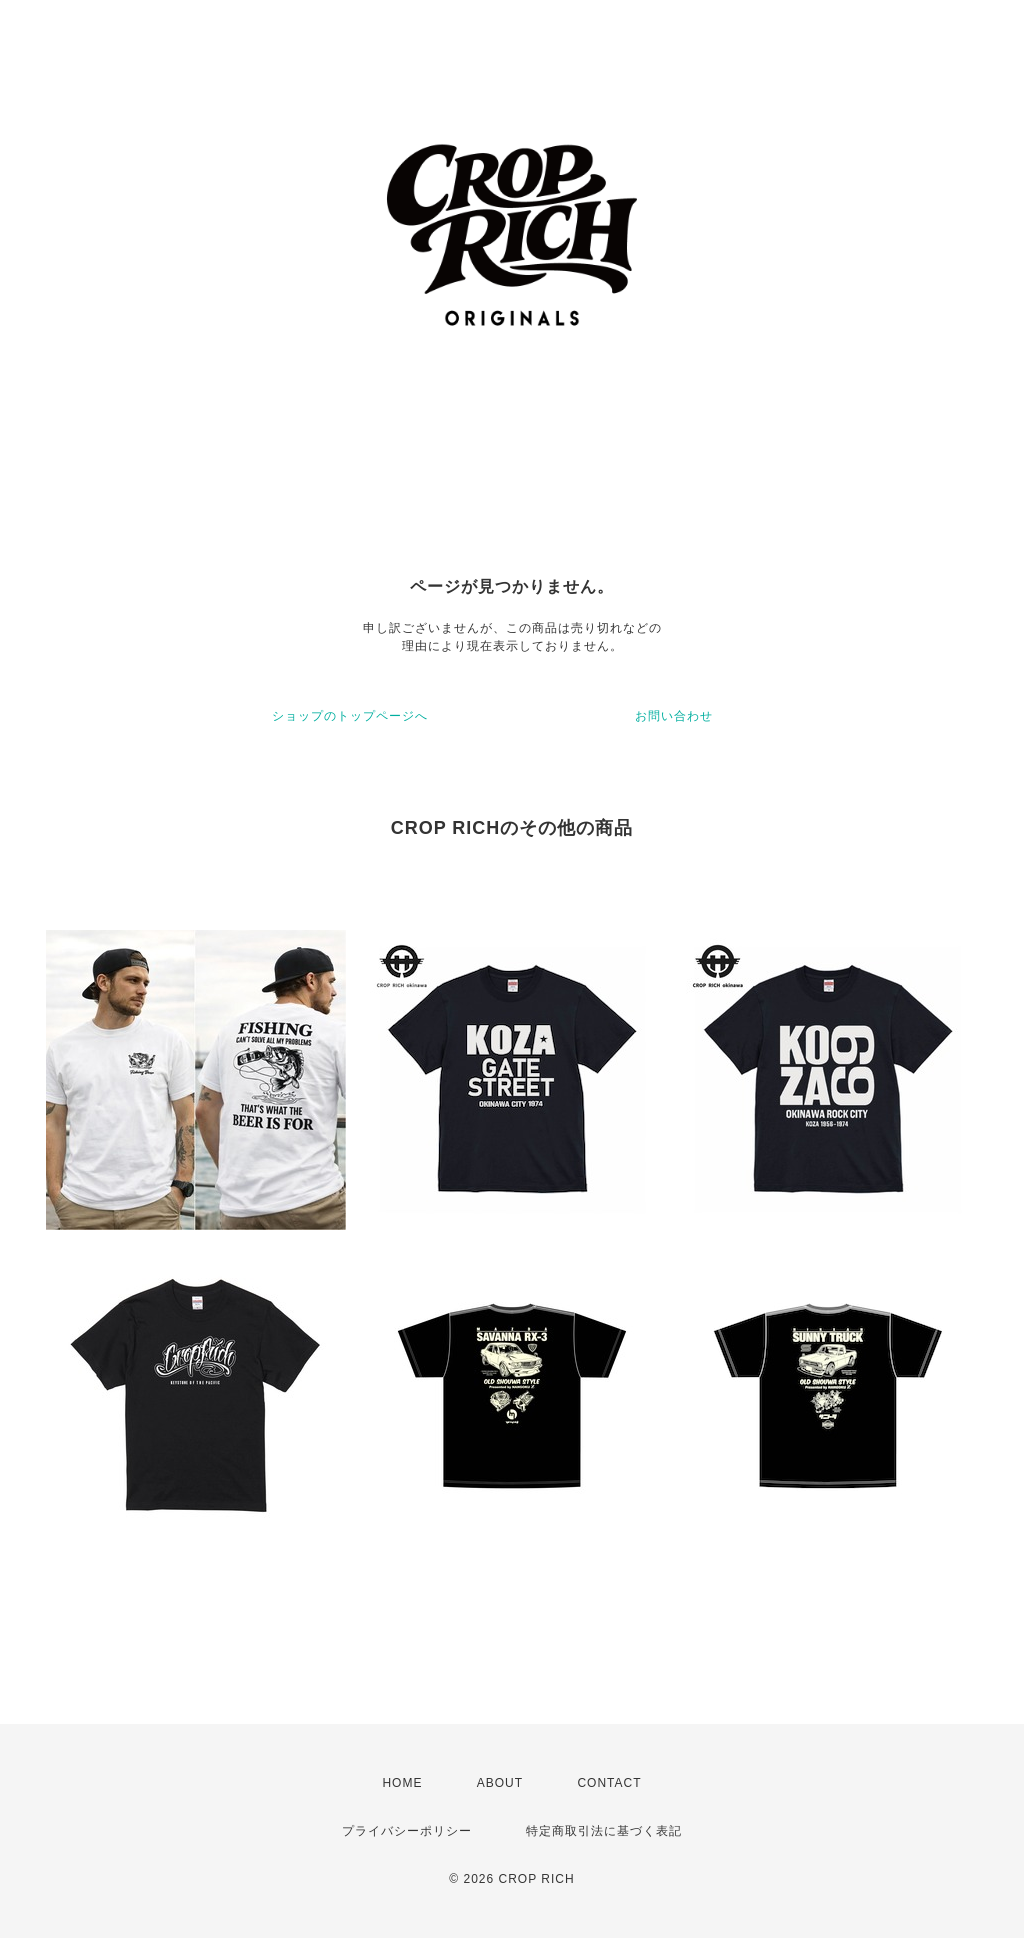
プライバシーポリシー (407, 1831)
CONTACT (609, 1783)
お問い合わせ (674, 716)
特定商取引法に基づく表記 (604, 1831)
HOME (402, 1783)
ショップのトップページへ (350, 716)
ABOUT (500, 1783)
